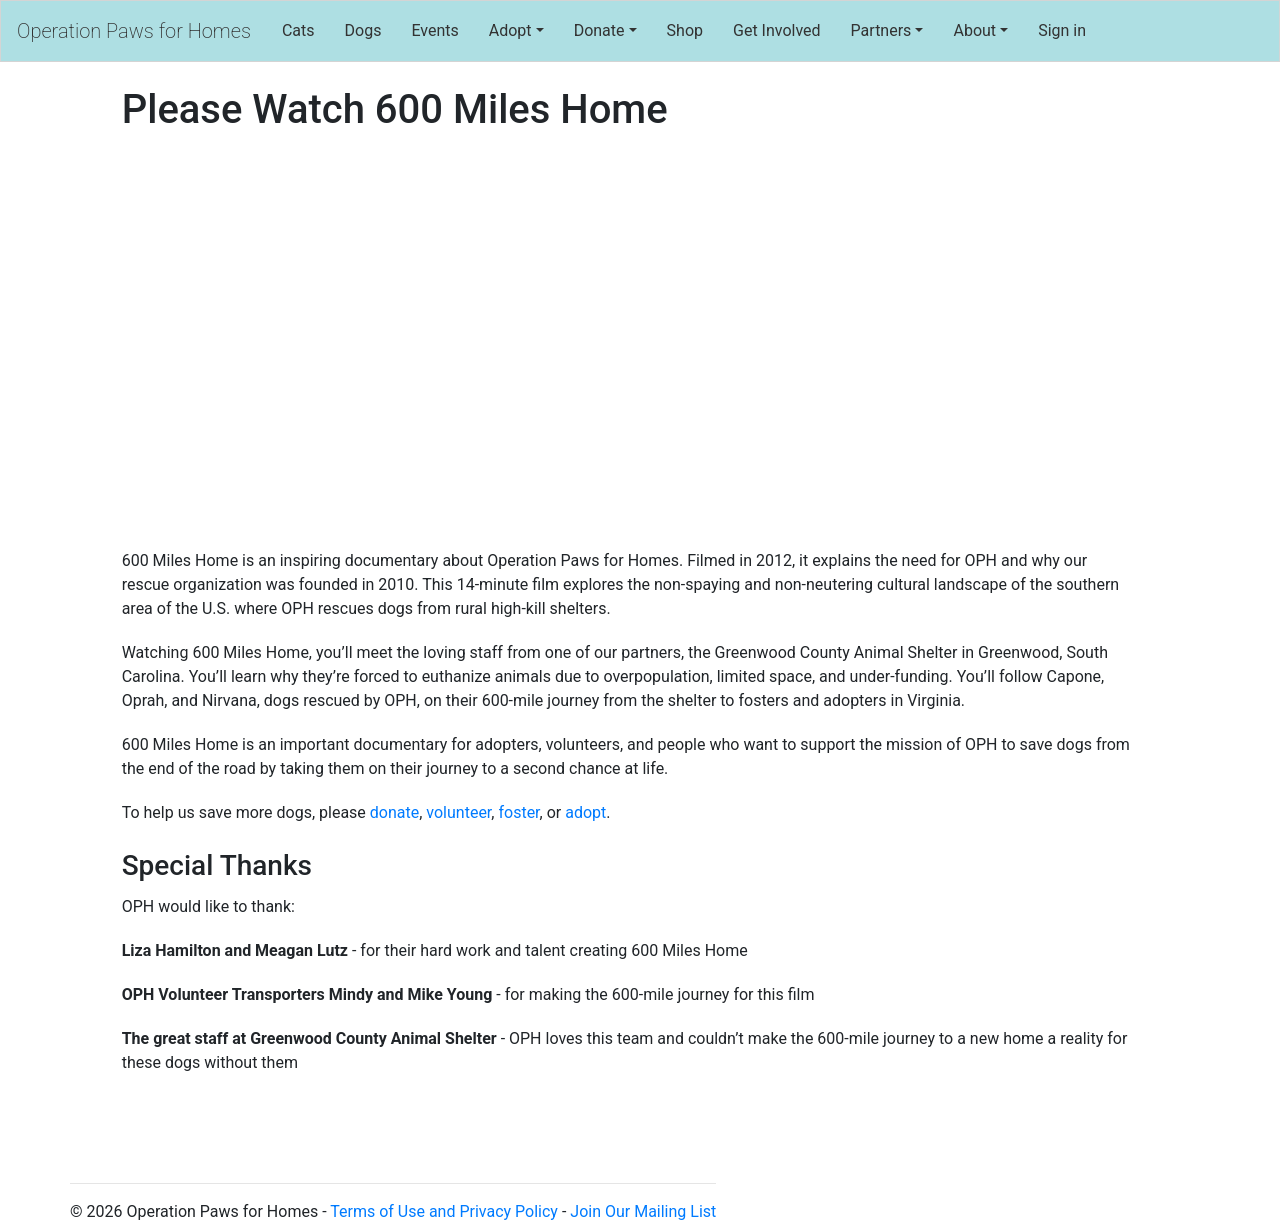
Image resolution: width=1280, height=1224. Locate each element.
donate (394, 812)
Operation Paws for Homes (134, 31)
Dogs (363, 30)
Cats (298, 30)
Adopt (510, 30)
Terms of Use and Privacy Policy (444, 1211)
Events (434, 30)
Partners (881, 30)
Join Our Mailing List (643, 1211)
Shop (685, 30)
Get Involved (777, 30)
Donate (599, 30)
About (974, 30)
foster (518, 812)
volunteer (458, 812)
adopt (585, 812)
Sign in (1062, 30)
